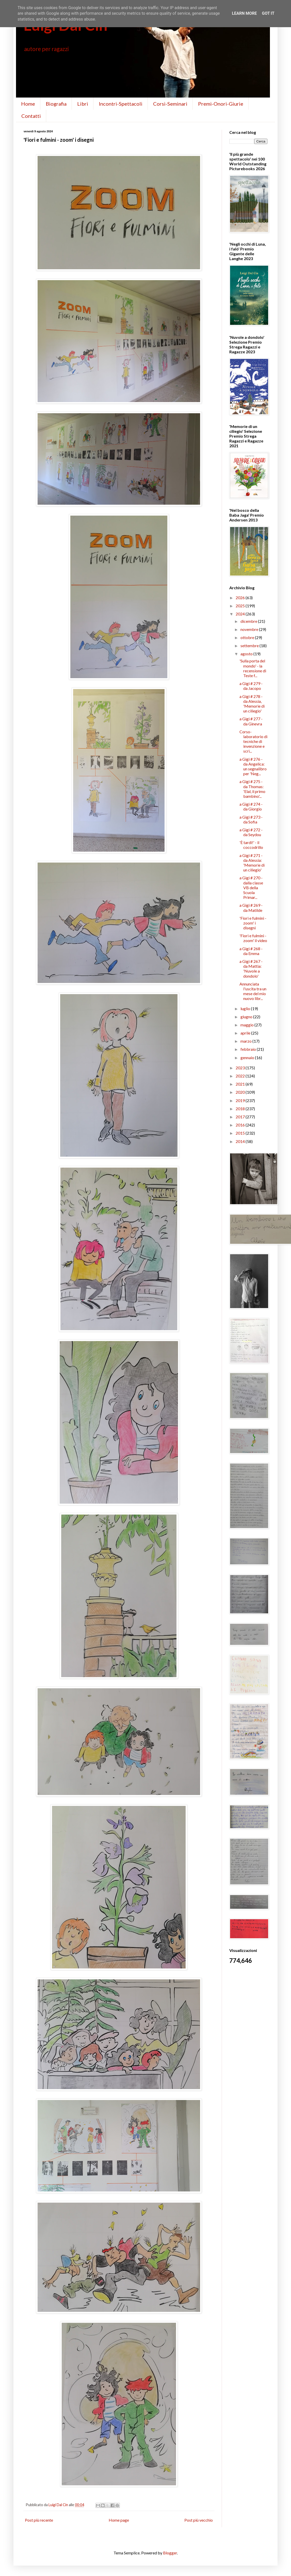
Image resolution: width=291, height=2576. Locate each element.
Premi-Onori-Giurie (220, 104)
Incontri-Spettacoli (120, 104)
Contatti (31, 116)
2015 (241, 1133)
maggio (247, 1024)
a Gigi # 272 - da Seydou (251, 832)
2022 (241, 1075)
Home (28, 104)
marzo (246, 1041)
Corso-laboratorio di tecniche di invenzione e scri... (253, 741)
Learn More (244, 13)
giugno (246, 1016)
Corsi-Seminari (170, 104)
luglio (245, 1008)
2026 (241, 597)
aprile (245, 1032)
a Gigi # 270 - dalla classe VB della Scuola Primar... (251, 887)
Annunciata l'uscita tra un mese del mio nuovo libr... (252, 991)
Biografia (56, 104)
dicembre (249, 621)
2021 (241, 1084)
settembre (250, 645)
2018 (241, 1108)
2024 (241, 613)
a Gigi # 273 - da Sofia (251, 819)
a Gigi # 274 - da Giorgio (251, 806)
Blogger (170, 2552)
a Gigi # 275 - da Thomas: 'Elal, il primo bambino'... (252, 789)
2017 (241, 1116)
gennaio (247, 1057)
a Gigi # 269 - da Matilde (251, 907)
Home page (119, 2520)
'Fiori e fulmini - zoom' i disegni (252, 923)
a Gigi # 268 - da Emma (251, 951)
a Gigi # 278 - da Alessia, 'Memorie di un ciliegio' (252, 703)
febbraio (248, 1049)
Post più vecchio (198, 2520)
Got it (268, 13)
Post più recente (39, 2520)
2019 (241, 1100)
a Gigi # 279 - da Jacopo (251, 686)
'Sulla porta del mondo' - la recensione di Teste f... (252, 668)
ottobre (247, 637)
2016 (241, 1124)
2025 (241, 605)
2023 (241, 1067)
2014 (241, 1141)
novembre (249, 629)
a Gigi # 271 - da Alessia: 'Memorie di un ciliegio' (252, 862)
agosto (246, 653)
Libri (82, 104)
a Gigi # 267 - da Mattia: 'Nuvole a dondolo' (251, 968)
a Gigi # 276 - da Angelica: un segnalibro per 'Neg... (253, 766)
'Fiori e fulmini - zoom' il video (253, 938)
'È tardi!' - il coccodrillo (251, 845)
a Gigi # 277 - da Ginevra (251, 721)
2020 (241, 1092)
